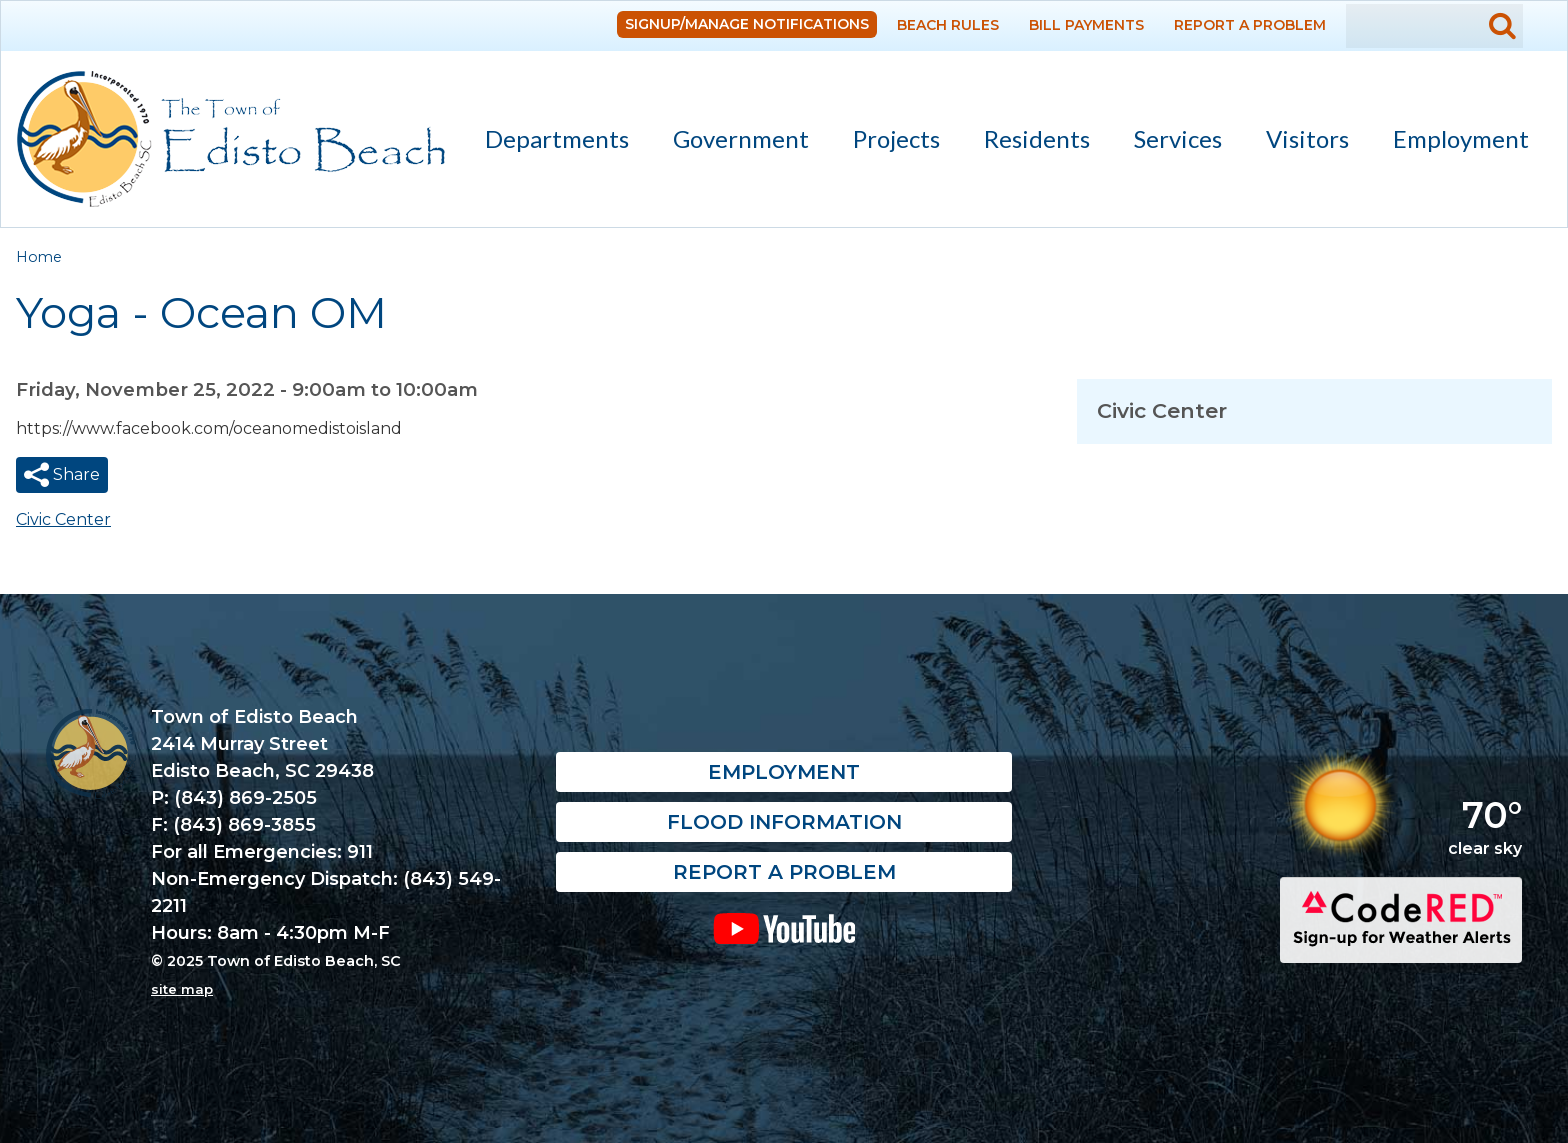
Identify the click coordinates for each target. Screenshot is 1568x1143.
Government (732, 142)
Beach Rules (948, 25)
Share (74, 474)
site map (182, 989)
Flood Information (784, 823)
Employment (1461, 138)
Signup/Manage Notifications (747, 24)
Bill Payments (1086, 25)
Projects (896, 138)
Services (1169, 142)
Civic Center (63, 519)
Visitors (1298, 142)
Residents (1028, 142)
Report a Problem (1250, 25)
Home (39, 257)
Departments (548, 142)
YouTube (784, 929)
